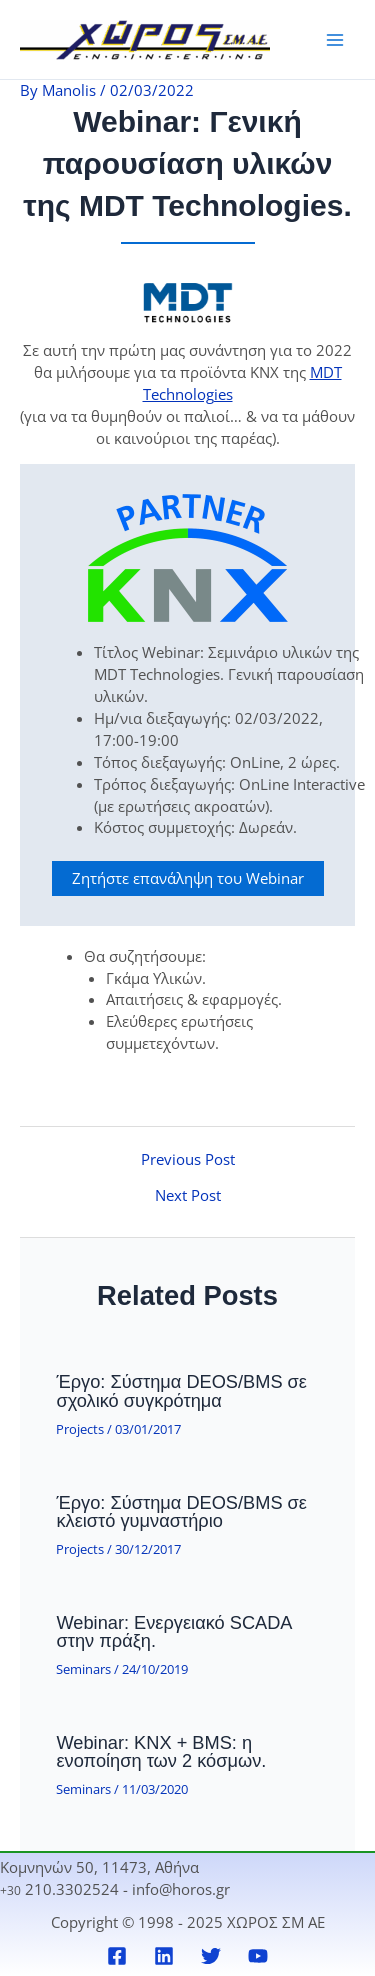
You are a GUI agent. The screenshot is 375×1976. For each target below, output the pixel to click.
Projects (80, 1429)
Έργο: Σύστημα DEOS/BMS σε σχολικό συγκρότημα (181, 1390)
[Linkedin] (164, 1956)
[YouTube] (258, 1956)
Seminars (83, 1669)
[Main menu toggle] (335, 39)
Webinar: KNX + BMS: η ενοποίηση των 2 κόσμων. (161, 1751)
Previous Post (188, 1159)
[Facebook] (117, 1956)
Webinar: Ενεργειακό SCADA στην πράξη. (173, 1631)
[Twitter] (211, 1956)
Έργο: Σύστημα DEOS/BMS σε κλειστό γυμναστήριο (181, 1511)
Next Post (188, 1195)
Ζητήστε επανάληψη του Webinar (188, 878)
